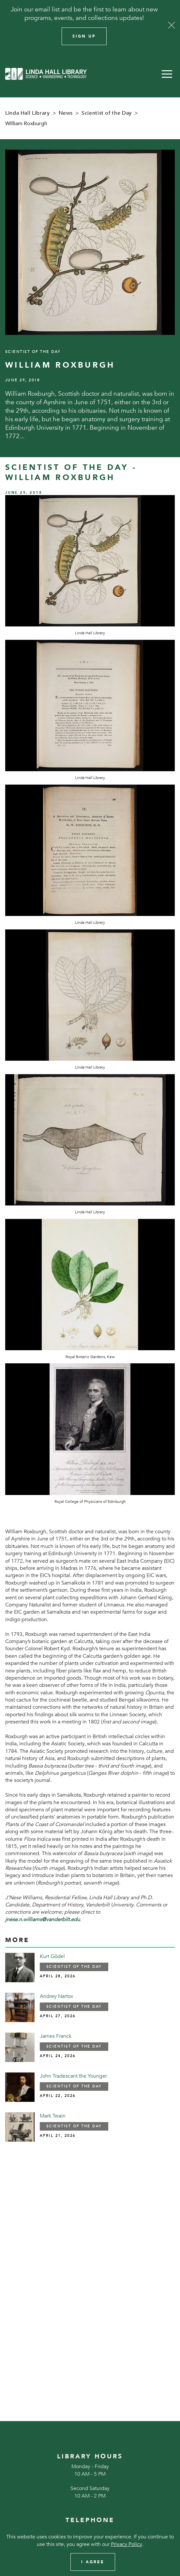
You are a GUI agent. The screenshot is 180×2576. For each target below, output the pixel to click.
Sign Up (84, 36)
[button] (167, 74)
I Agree (92, 2562)
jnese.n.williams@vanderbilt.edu (42, 1919)
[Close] (171, 25)
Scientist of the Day (107, 113)
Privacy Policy (126, 2544)
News (66, 113)
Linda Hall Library (27, 113)
